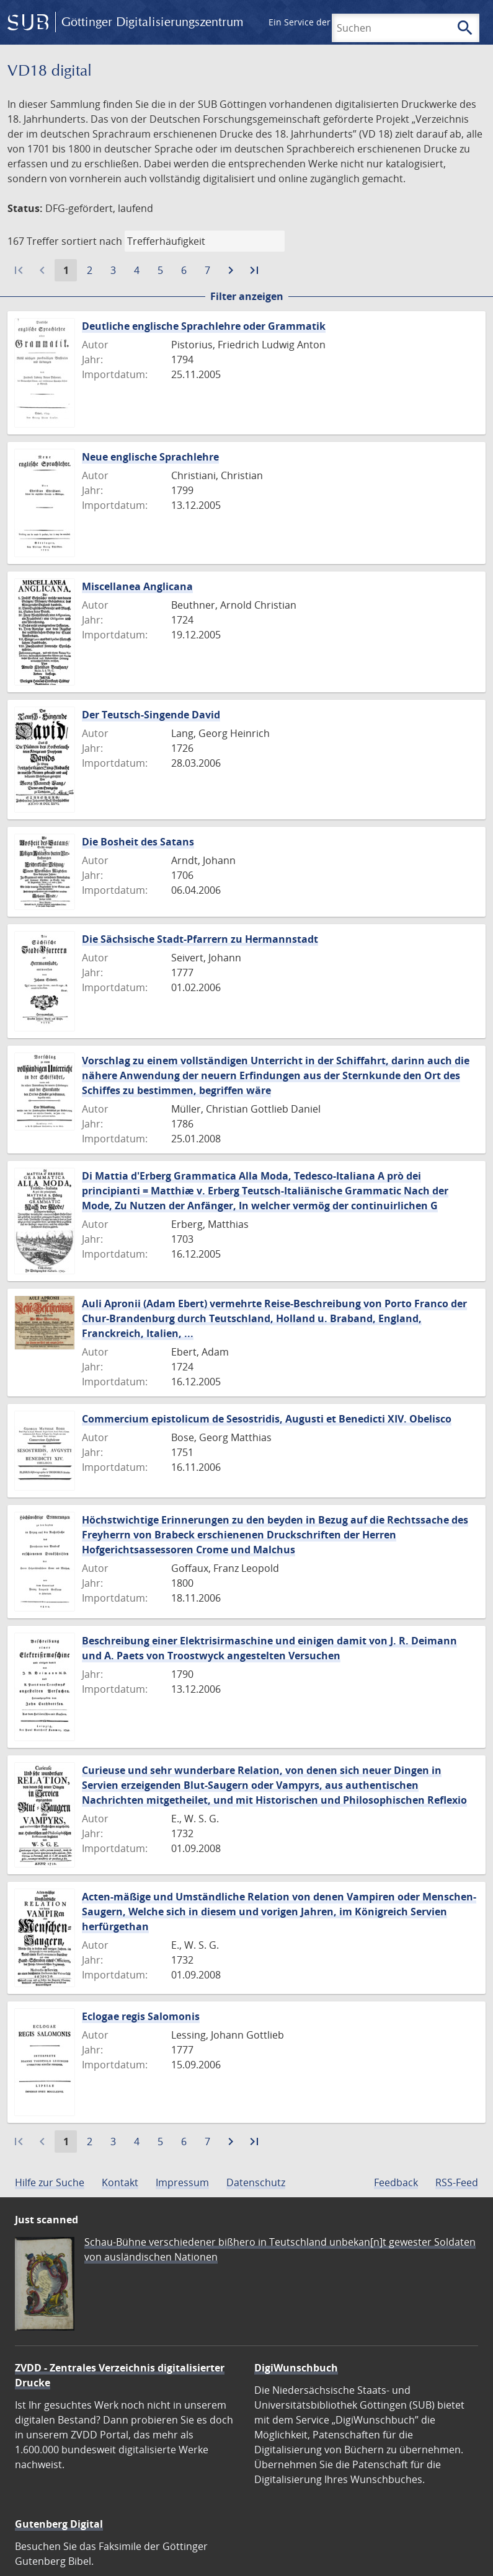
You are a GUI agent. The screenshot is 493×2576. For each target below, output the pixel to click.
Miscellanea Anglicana (137, 586)
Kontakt (120, 2182)
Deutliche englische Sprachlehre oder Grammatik (204, 326)
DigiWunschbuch (296, 2368)
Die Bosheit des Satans (138, 842)
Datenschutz (255, 2182)
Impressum (182, 2182)
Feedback (396, 2182)
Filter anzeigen (246, 296)
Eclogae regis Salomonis (141, 2016)
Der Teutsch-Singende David (151, 714)
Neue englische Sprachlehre (150, 457)
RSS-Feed (456, 2182)
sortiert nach (91, 241)
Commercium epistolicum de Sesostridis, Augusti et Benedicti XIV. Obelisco (266, 1419)
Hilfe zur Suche (49, 2182)
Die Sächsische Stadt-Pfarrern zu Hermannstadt (200, 939)
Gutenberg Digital (59, 2524)
